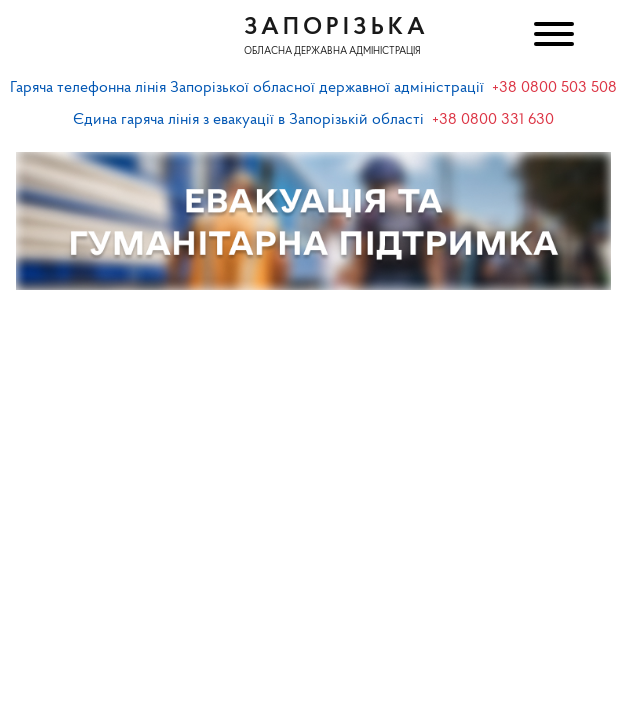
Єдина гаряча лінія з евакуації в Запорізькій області (248, 120)
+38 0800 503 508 (554, 88)
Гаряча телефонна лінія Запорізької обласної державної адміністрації (247, 88)
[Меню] (552, 36)
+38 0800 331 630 (493, 120)
